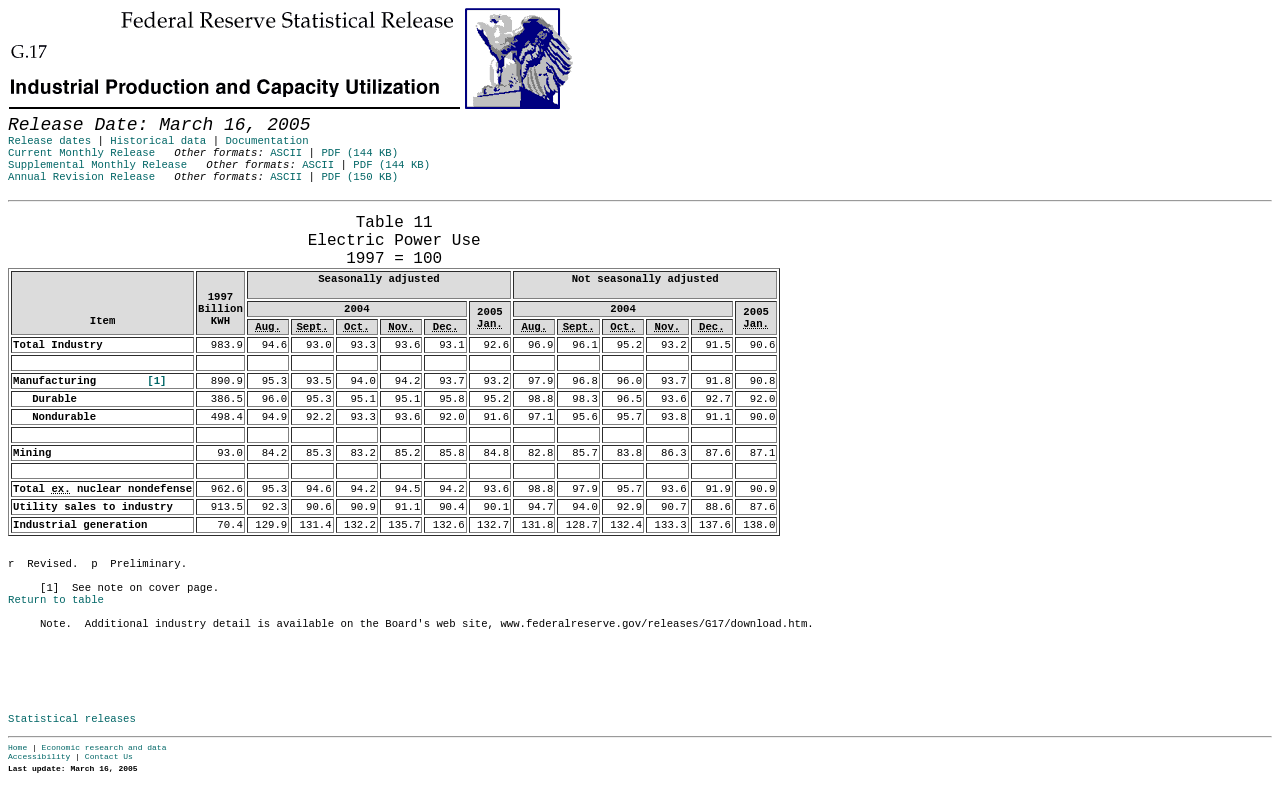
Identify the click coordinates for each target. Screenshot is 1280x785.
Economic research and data (104, 747)
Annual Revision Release (81, 177)
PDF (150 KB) (359, 177)
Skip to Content (32, 112)
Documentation (266, 141)
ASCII (286, 153)
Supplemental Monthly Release (97, 165)
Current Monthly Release (81, 153)
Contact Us (109, 756)
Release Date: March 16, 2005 (53, 211)
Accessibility (39, 756)
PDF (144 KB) (359, 153)
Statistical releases (72, 719)
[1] (156, 381)
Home (17, 747)
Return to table (56, 600)
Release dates (49, 141)
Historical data (158, 141)
